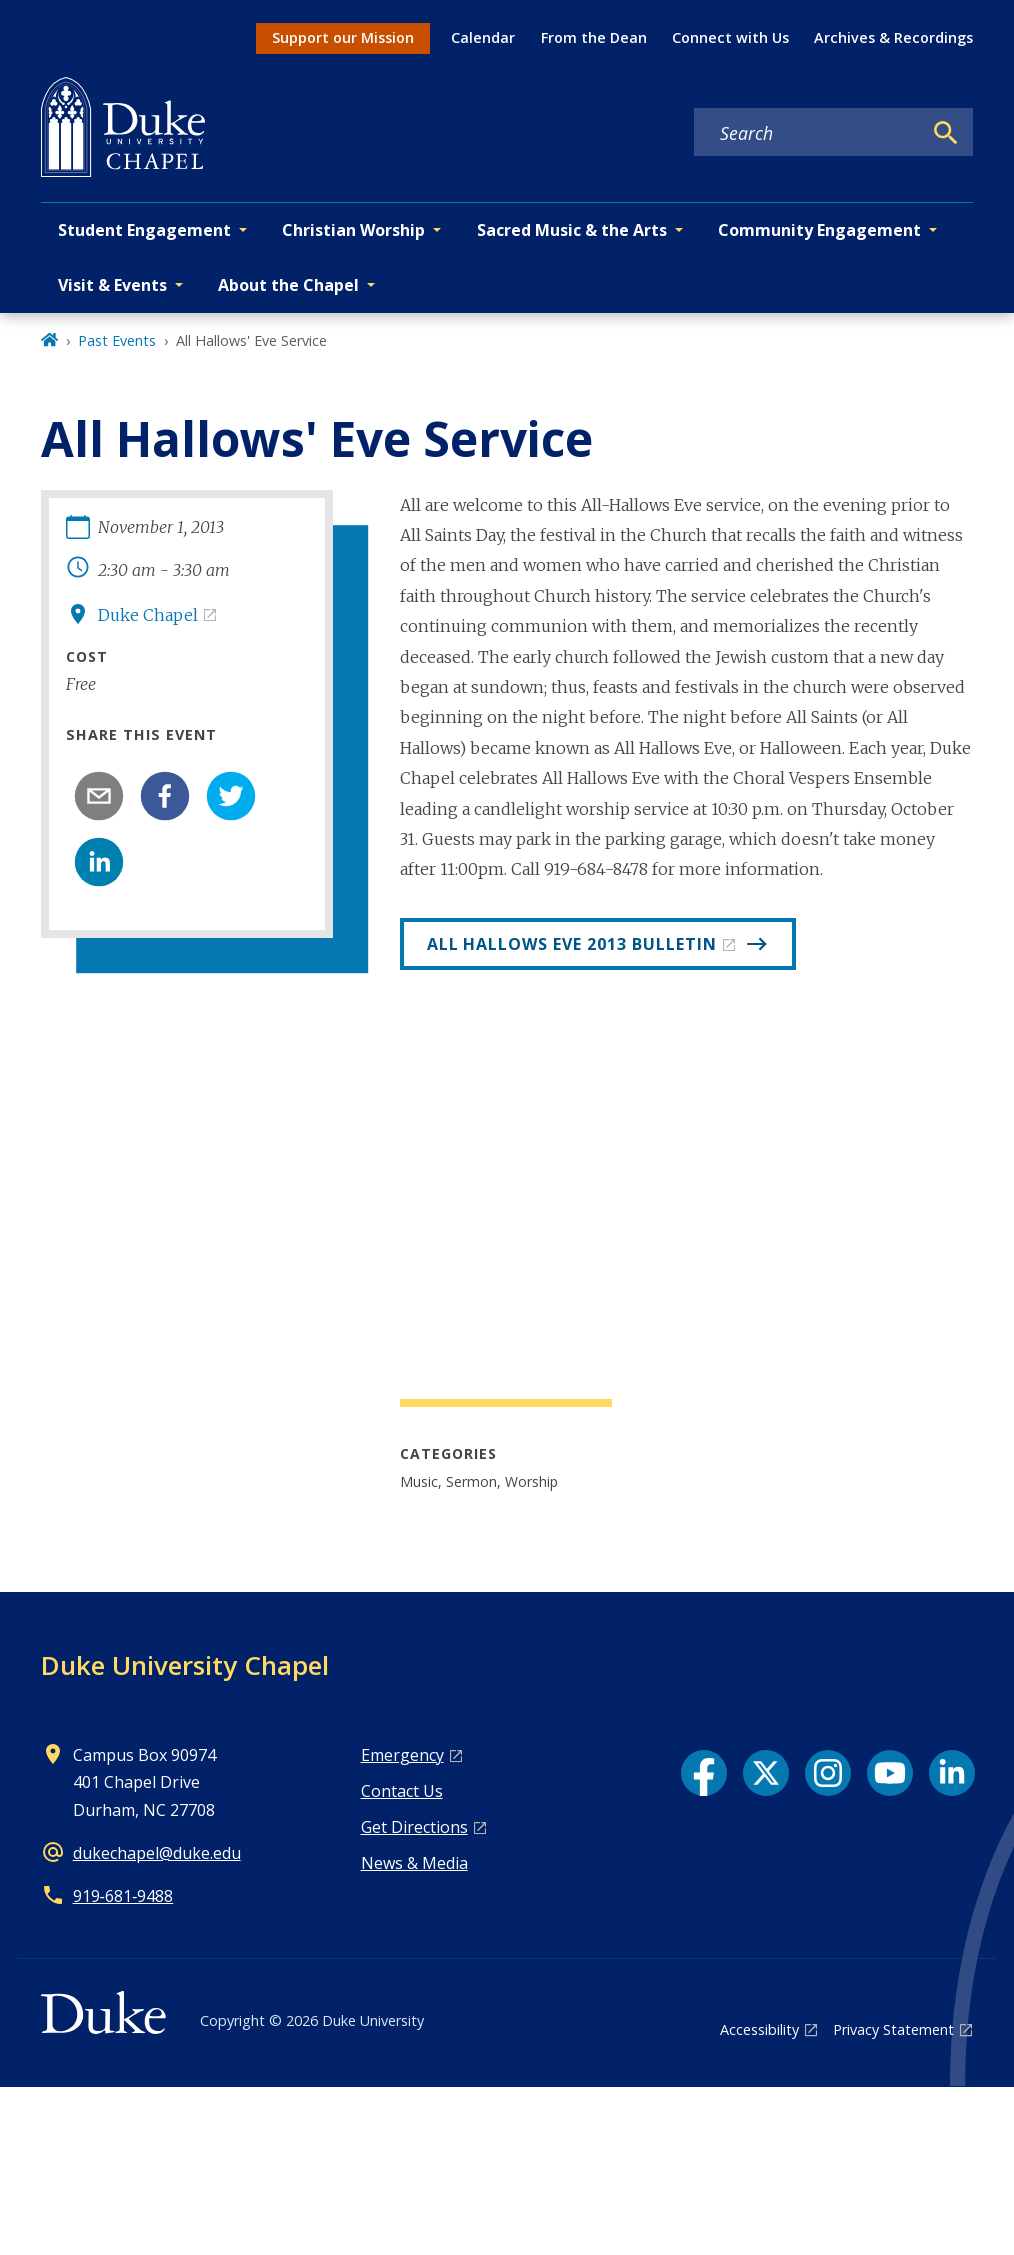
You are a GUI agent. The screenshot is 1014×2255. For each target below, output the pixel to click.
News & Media (414, 1863)
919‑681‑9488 (123, 1896)
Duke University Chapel (185, 1665)
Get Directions (414, 1827)
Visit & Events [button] (112, 285)
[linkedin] (99, 862)
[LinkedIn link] (952, 1773)
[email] (99, 796)
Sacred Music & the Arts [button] (572, 230)
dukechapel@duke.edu (157, 1853)
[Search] (946, 133)
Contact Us (402, 1791)
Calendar (483, 37)
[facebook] (165, 796)
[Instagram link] (828, 1773)
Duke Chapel (148, 615)
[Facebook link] (704, 1773)
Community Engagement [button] (819, 230)
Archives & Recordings (893, 37)
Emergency (402, 1755)
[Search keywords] (808, 133)
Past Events (117, 340)
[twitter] (231, 796)
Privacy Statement (893, 2029)
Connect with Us (730, 37)
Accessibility (759, 2029)
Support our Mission (343, 37)
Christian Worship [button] (353, 230)
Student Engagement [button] (144, 230)
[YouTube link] (890, 1773)
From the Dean (594, 37)
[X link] (766, 1773)
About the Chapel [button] (288, 285)
